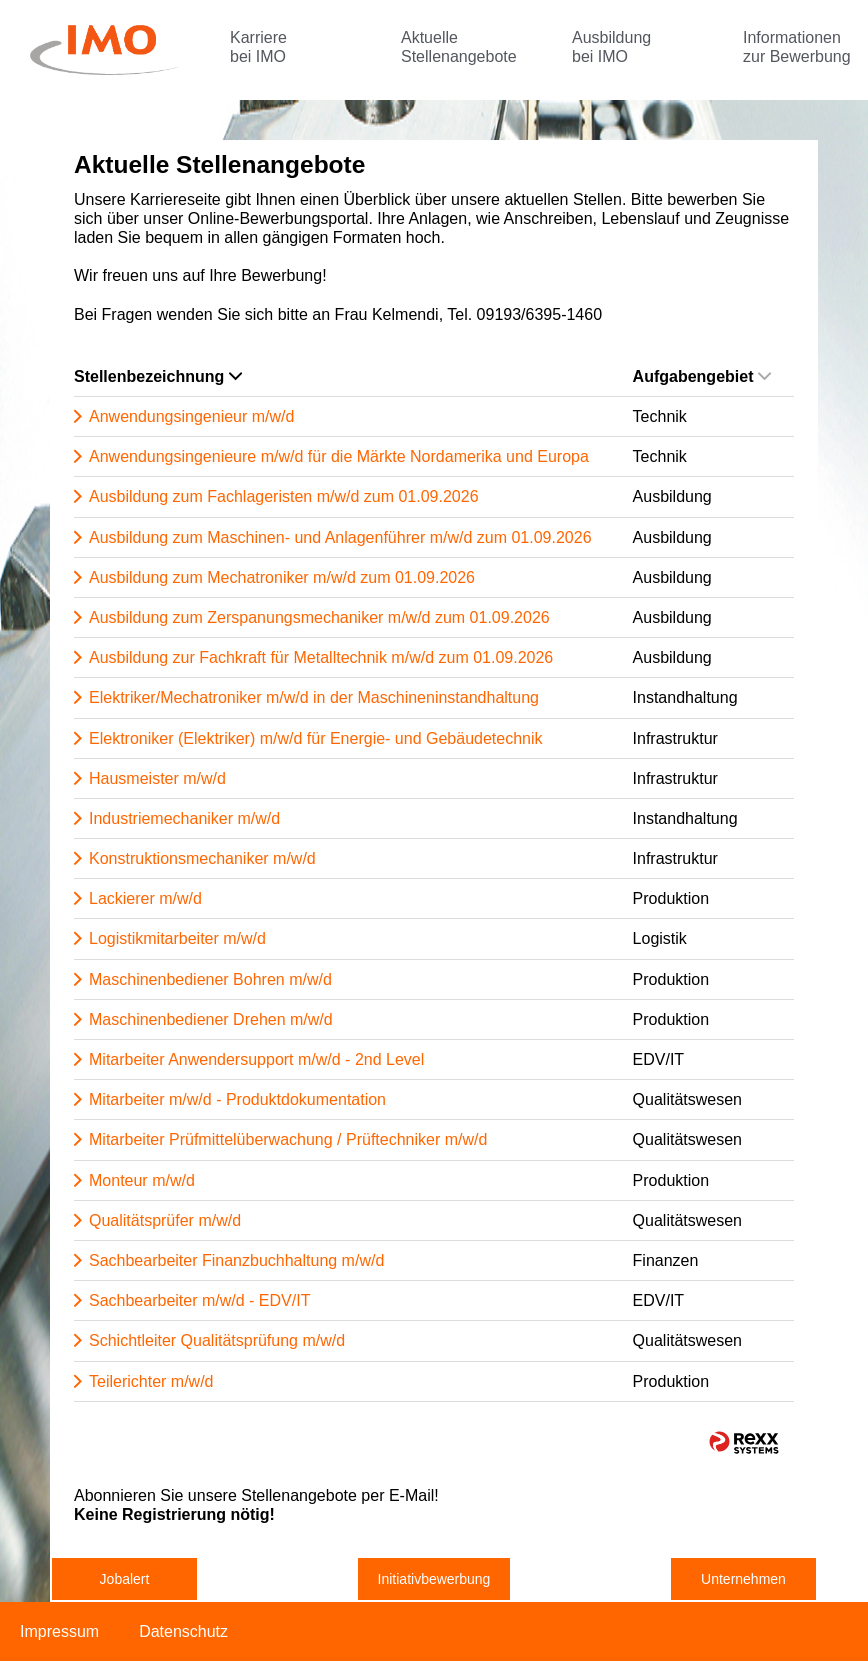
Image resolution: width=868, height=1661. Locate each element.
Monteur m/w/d (142, 1180)
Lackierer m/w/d (145, 898)
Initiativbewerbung (434, 1579)
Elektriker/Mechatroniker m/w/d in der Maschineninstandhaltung (314, 697)
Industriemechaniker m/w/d (184, 818)
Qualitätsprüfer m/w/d (165, 1220)
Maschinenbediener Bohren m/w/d (210, 979)
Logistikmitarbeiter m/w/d (177, 938)
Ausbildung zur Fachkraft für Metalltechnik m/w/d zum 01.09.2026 (321, 657)
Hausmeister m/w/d (157, 778)
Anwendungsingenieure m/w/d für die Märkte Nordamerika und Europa (339, 456)
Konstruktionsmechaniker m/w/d (202, 858)
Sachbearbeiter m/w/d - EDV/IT (199, 1300)
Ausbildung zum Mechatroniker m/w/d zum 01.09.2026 (282, 577)
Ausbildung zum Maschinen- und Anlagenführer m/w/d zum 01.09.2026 (340, 537)
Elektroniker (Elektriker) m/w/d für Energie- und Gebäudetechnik (316, 738)
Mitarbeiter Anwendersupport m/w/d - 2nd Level (256, 1059)
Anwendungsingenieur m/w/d (191, 416)
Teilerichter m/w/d (151, 1381)
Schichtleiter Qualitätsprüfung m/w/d (217, 1340)
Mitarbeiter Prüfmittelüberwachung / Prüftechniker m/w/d (288, 1139)
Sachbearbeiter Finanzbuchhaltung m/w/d (236, 1260)
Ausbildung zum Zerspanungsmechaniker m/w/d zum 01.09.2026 (319, 617)
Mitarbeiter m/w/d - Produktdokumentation (237, 1099)
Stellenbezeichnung (158, 376)
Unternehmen (743, 1579)
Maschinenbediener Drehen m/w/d (211, 1019)
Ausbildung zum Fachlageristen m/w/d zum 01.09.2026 (284, 496)
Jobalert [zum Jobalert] (125, 1579)
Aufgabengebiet (702, 376)
